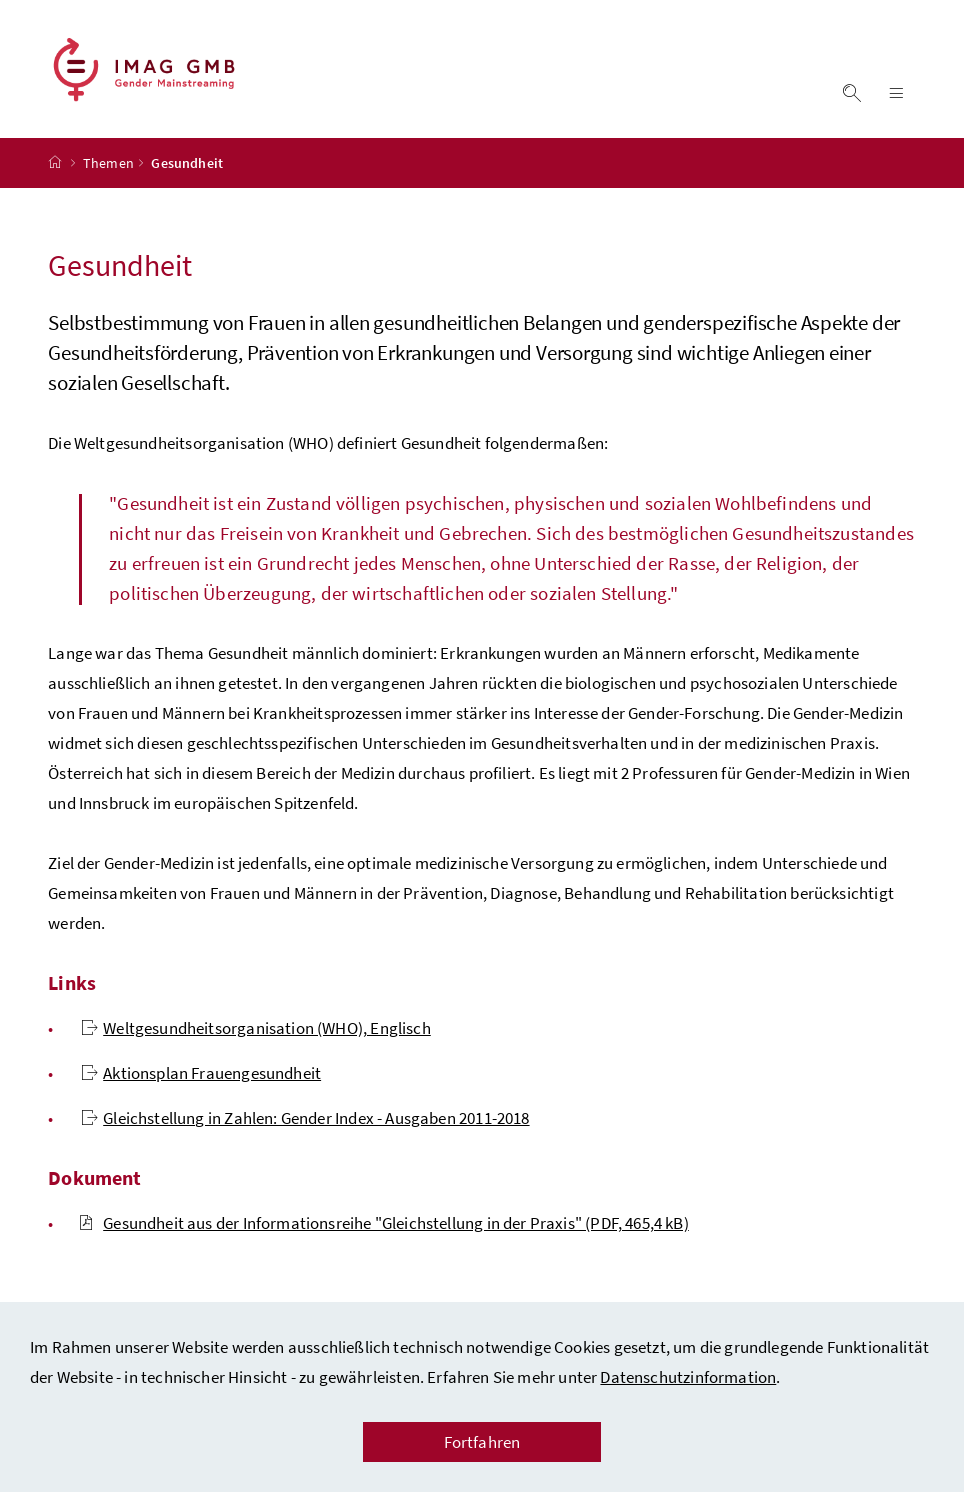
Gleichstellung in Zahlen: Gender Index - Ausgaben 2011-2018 (305, 1118)
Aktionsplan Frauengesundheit (201, 1073)
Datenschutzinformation (688, 1377)
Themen (108, 163)
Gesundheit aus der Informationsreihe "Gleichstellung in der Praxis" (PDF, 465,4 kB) (383, 1223)
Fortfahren (482, 1442)
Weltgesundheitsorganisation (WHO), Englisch (256, 1028)
